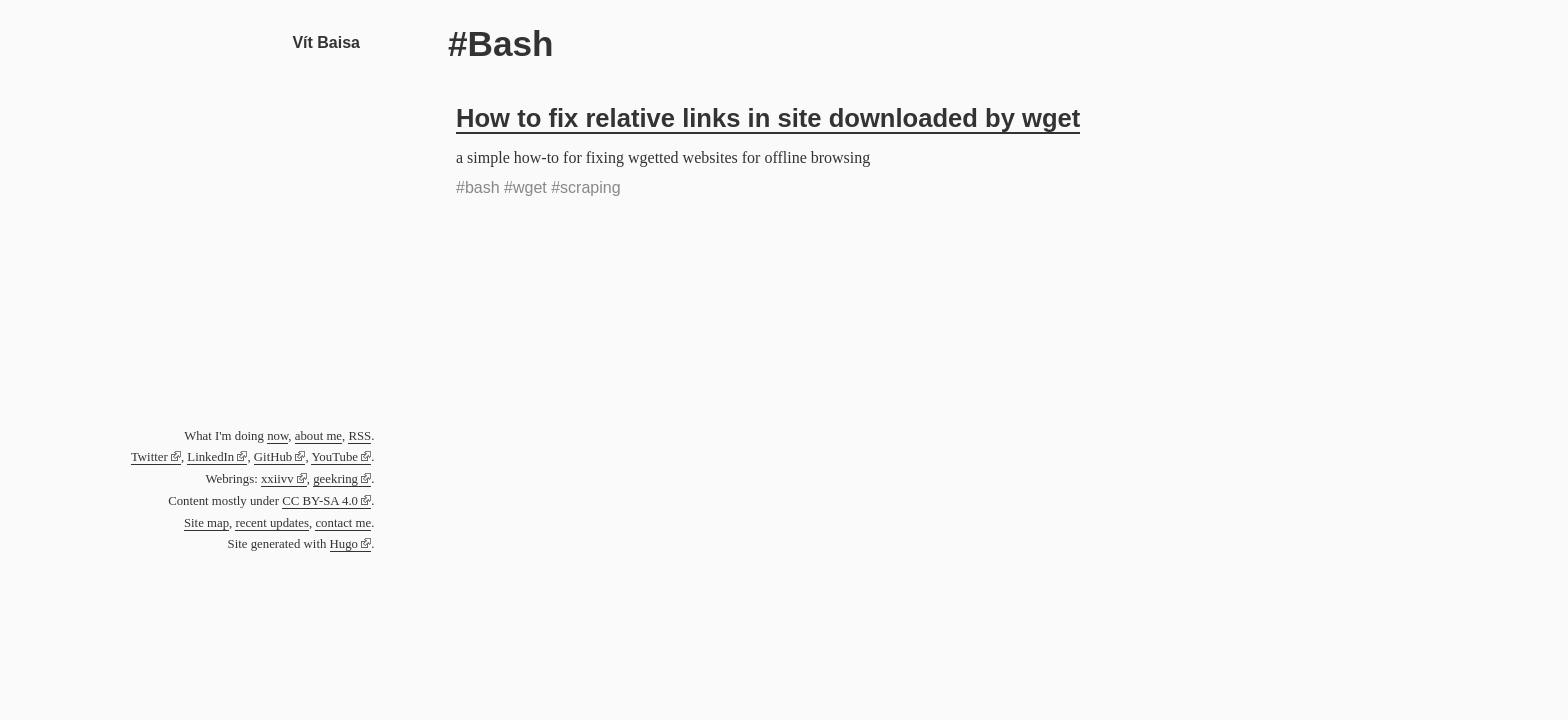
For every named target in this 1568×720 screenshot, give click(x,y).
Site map (206, 523)
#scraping (585, 187)
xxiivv (277, 479)
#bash (478, 187)
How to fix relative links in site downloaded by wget (768, 118)
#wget (525, 187)
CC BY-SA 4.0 (320, 501)
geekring (335, 479)
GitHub (273, 457)
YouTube (334, 457)
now (277, 436)
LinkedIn (210, 457)
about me (318, 436)
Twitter (149, 457)
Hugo (344, 544)
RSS (359, 436)
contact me (343, 523)
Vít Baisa (326, 42)
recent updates (272, 523)
